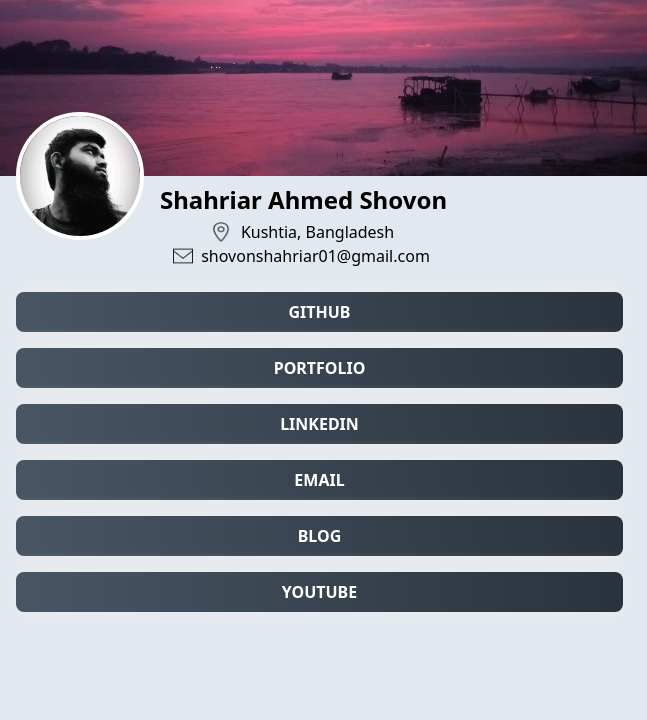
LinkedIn (319, 424)
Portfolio (320, 368)
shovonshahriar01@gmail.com (315, 256)
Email (319, 480)
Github (319, 312)
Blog (320, 536)
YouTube (319, 592)
